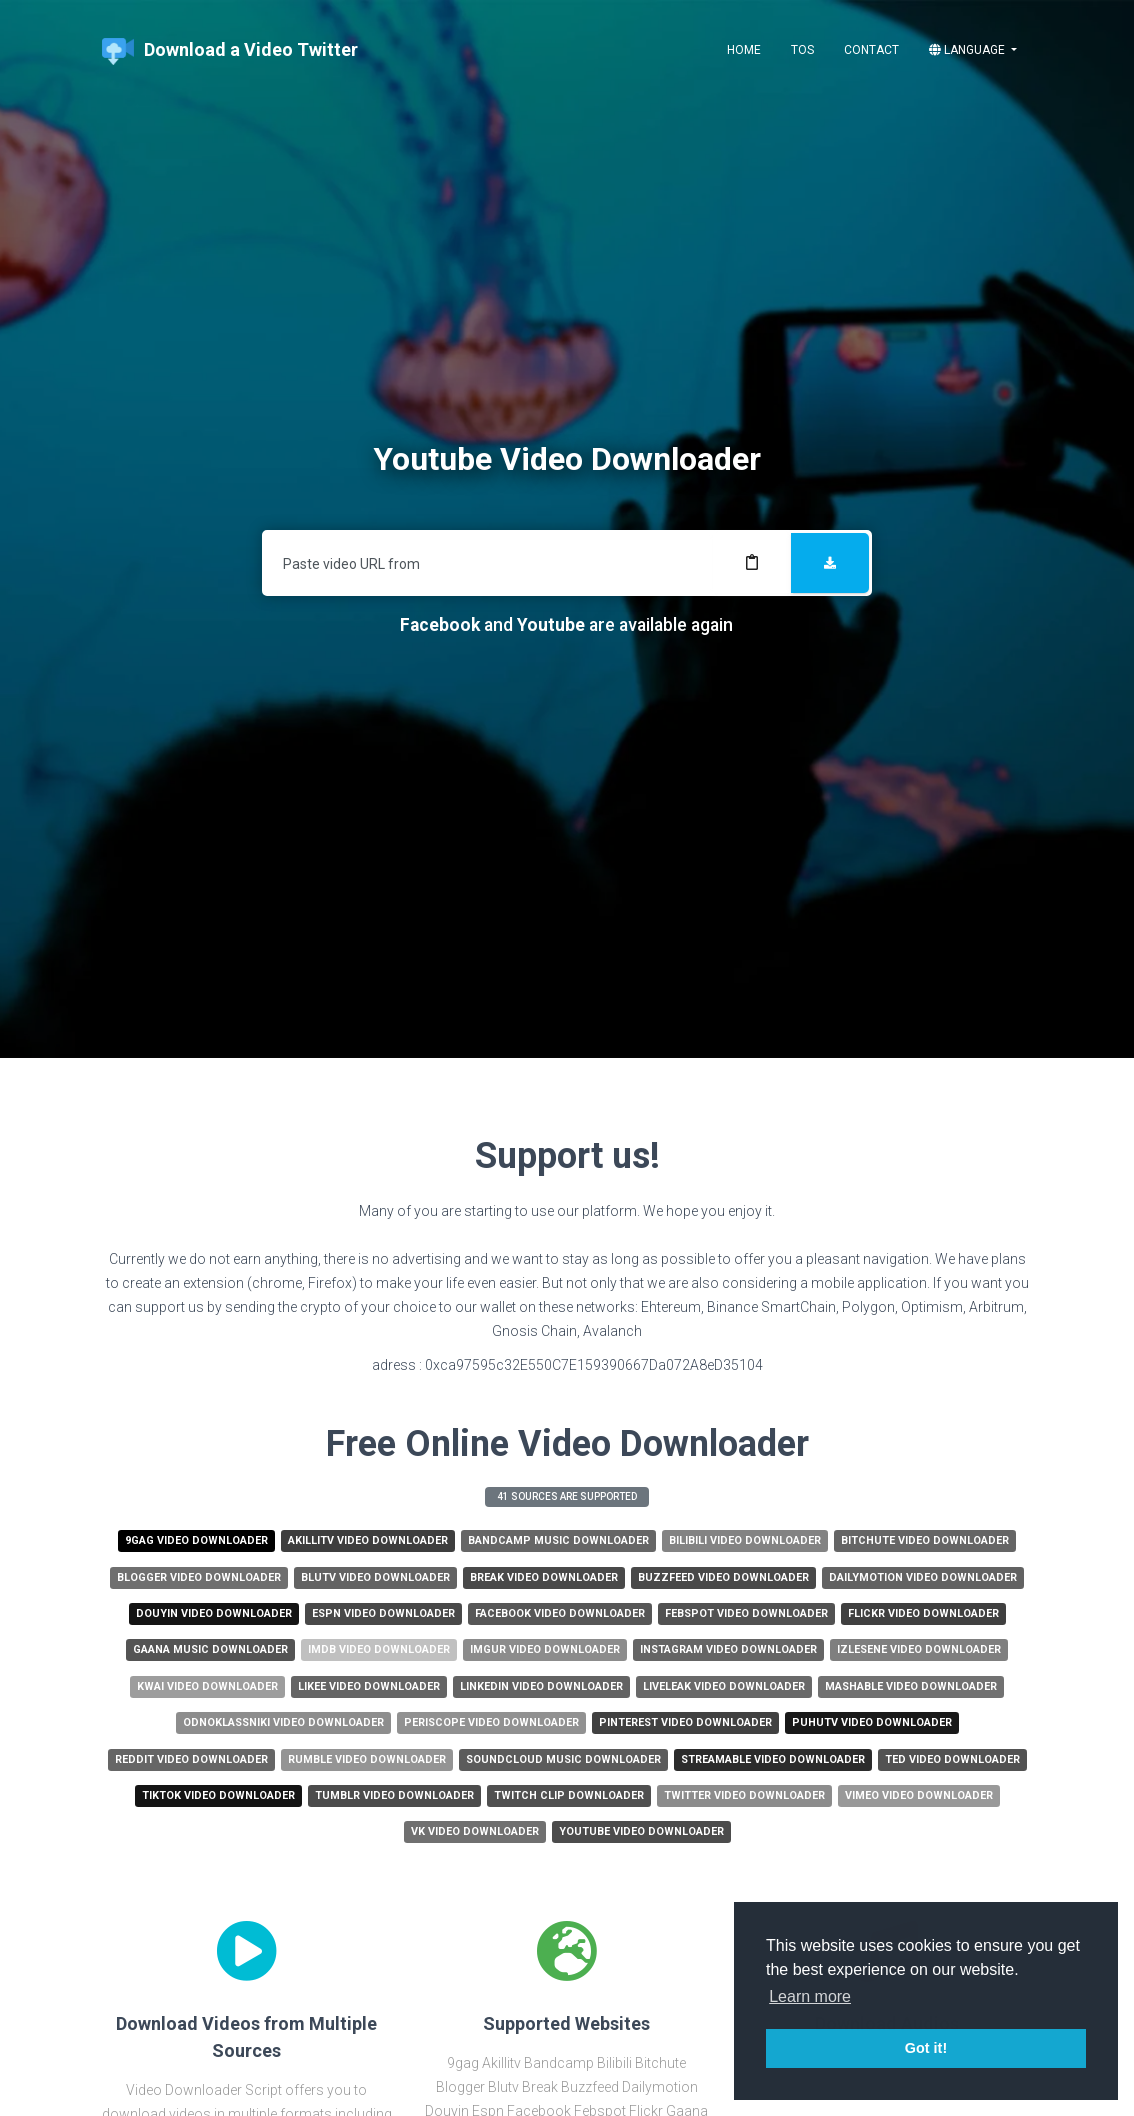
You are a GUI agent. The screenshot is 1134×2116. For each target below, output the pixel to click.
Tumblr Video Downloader (394, 1795)
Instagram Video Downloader (728, 1649)
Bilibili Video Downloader (745, 1540)
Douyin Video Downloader (214, 1613)
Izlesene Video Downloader (919, 1649)
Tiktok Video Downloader (218, 1795)
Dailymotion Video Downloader (923, 1577)
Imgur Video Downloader (545, 1649)
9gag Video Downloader (196, 1540)
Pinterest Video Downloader (685, 1722)
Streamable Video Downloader (773, 1759)
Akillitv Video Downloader (368, 1540)
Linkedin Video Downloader (541, 1686)
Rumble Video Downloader (367, 1759)
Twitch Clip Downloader (569, 1795)
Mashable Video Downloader (911, 1686)
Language (968, 50)
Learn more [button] (810, 1996)
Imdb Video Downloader (379, 1649)
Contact (871, 50)
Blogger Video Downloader (199, 1577)
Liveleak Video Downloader (724, 1686)
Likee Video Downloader (369, 1686)
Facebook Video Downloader (560, 1613)
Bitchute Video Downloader (925, 1540)
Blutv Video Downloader (375, 1577)
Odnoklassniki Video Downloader (283, 1722)
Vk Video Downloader (475, 1831)
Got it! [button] (926, 2048)
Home (744, 50)
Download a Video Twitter (230, 51)
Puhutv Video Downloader (872, 1722)
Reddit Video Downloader (191, 1759)
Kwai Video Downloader (207, 1686)
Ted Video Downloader (952, 1759)
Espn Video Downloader (383, 1613)
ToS (802, 50)
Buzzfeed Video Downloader (723, 1577)
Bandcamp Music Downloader (558, 1540)
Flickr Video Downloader (923, 1613)
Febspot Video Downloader (746, 1613)
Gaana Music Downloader (210, 1649)
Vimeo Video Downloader (919, 1795)
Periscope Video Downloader (491, 1722)
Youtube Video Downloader (641, 1831)
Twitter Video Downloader (744, 1795)
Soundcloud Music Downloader (563, 1759)
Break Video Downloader (544, 1577)
